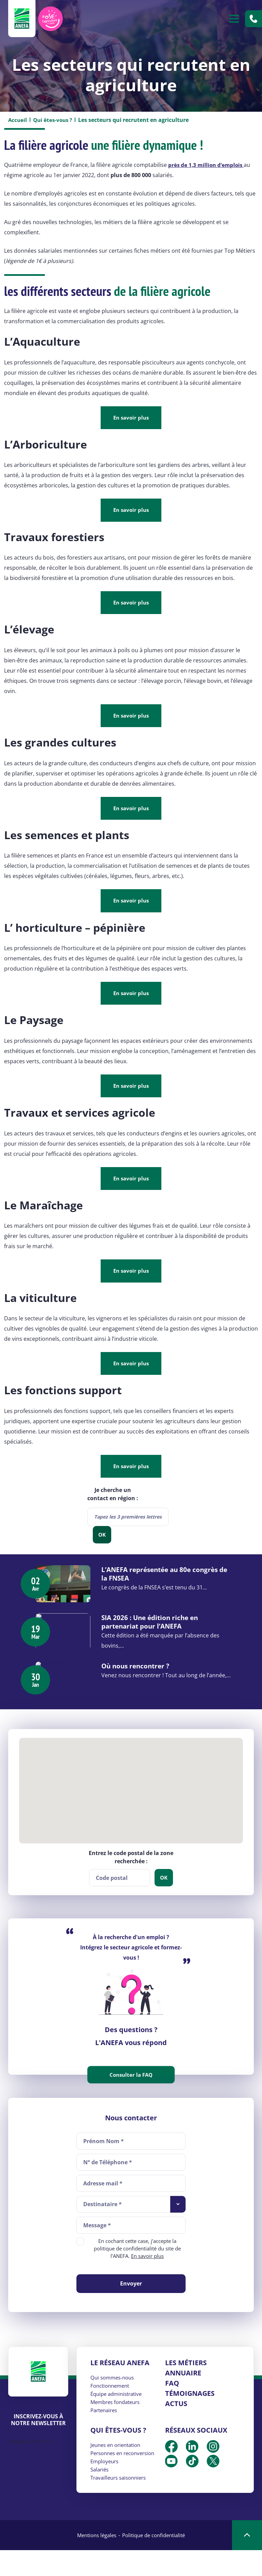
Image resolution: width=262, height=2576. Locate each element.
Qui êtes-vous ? (54, 120)
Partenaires (105, 2436)
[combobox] (128, 1520)
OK (102, 1538)
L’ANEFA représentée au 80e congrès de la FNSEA (158, 1578)
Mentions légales (93, 2561)
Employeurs (105, 2487)
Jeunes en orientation (118, 2471)
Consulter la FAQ (131, 2100)
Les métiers (186, 2388)
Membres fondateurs (117, 2428)
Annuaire (183, 2398)
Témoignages (190, 2419)
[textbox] (128, 1520)
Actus (176, 2429)
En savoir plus (131, 418)
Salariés (100, 2495)
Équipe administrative (118, 2419)
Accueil (18, 120)
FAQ (172, 2409)
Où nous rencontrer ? (147, 1683)
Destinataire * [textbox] (102, 2230)
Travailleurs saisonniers (120, 2503)
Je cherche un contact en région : (112, 1498)
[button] (131, 1811)
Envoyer (131, 2309)
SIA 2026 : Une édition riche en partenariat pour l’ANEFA (162, 1633)
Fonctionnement (111, 2411)
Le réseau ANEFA (119, 2388)
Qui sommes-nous (113, 2403)
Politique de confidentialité (155, 2561)
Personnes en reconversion (125, 2479)
